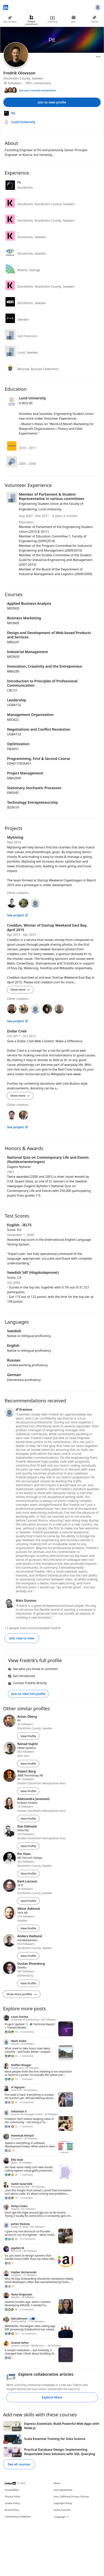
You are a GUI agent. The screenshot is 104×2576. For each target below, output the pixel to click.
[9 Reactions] (9, 2263)
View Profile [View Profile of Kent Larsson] (28, 1901)
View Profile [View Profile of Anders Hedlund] (28, 1956)
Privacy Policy (12, 2496)
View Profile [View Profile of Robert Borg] (28, 1791)
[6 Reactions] (9, 2358)
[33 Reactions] (11, 2102)
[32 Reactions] (11, 2056)
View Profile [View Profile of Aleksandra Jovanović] (28, 1818)
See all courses (19, 2464)
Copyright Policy (63, 2503)
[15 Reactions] (11, 2198)
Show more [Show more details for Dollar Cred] (20, 1095)
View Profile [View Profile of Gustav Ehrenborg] (28, 1983)
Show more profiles (21, 1994)
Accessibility (12, 2490)
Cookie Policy (12, 2503)
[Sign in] (98, 7)
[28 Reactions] (11, 2175)
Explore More (52, 2397)
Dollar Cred (16, 1031)
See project (17, 915)
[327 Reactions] (12, 2333)
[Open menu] (98, 57)
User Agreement (63, 2490)
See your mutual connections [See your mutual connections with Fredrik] (37, 90)
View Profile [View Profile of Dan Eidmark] (28, 1846)
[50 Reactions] (11, 2032)
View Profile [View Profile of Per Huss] (28, 1873)
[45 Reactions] (11, 2309)
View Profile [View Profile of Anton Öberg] (28, 1736)
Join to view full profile (28, 1694)
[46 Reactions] (11, 2239)
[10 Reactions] (10, 2150)
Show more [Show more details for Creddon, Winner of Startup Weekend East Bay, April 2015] (20, 989)
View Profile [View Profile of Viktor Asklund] (28, 1928)
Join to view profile (52, 102)
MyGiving (15, 837)
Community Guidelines (18, 2516)
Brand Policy (12, 2510)
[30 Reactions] (10, 2286)
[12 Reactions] (11, 2126)
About (57, 2483)
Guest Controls (62, 2510)
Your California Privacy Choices (71, 2496)
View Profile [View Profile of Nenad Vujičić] (28, 1763)
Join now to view (21, 1638)
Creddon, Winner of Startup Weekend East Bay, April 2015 (47, 927)
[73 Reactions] (11, 2079)
